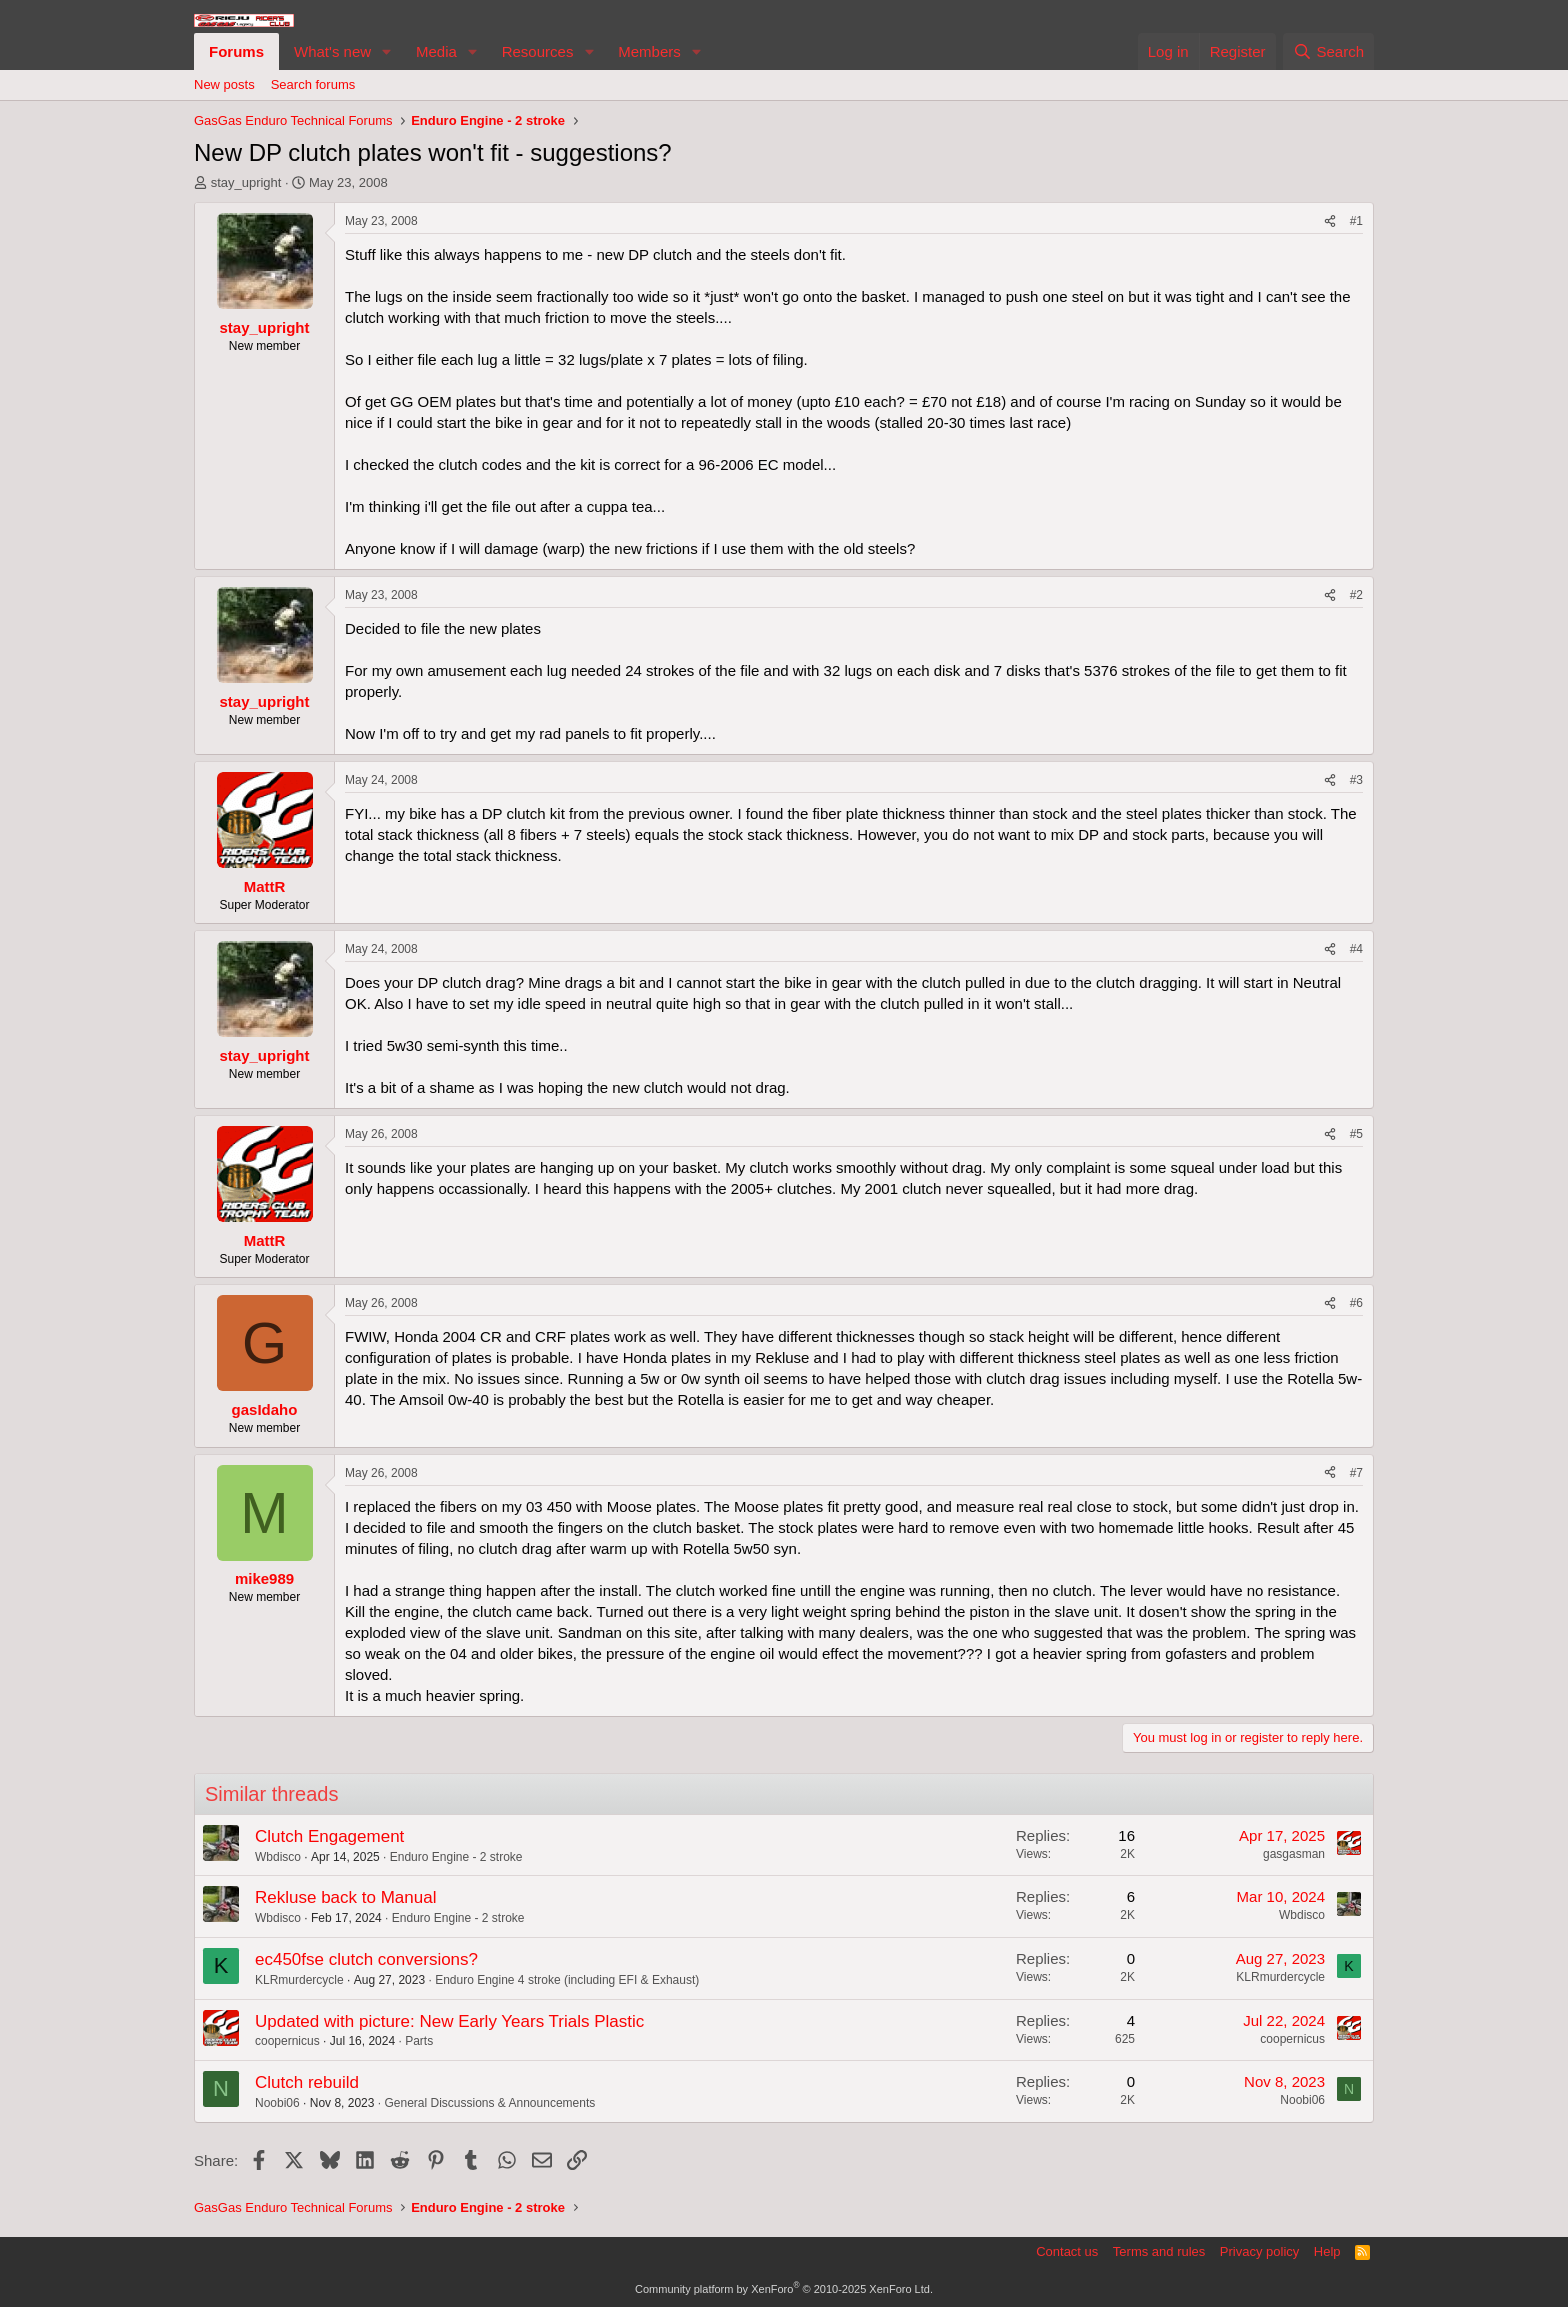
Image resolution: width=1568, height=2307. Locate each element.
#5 (1356, 1134)
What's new (332, 51)
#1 (1356, 221)
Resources (538, 51)
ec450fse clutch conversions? (366, 1959)
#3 (1356, 780)
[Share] (1330, 221)
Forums (236, 51)
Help (1327, 2251)
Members (649, 51)
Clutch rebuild (307, 2082)
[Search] (1328, 51)
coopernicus (287, 2041)
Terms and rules (1159, 2251)
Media (436, 51)
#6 (1356, 1303)
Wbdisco (278, 1857)
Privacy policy (1259, 2251)
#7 (1356, 1473)
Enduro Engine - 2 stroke (456, 1857)
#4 (1356, 949)
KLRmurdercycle (299, 1980)
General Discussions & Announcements (489, 2103)
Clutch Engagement (329, 1836)
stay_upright (246, 182)
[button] (387, 51)
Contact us (1067, 2251)
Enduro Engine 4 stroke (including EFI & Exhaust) (567, 1980)
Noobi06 (277, 2103)
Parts (419, 2041)
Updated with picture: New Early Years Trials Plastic (449, 2021)
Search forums (313, 84)
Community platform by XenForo (784, 2289)
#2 (1356, 595)
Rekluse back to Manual (345, 1897)
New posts (224, 84)
